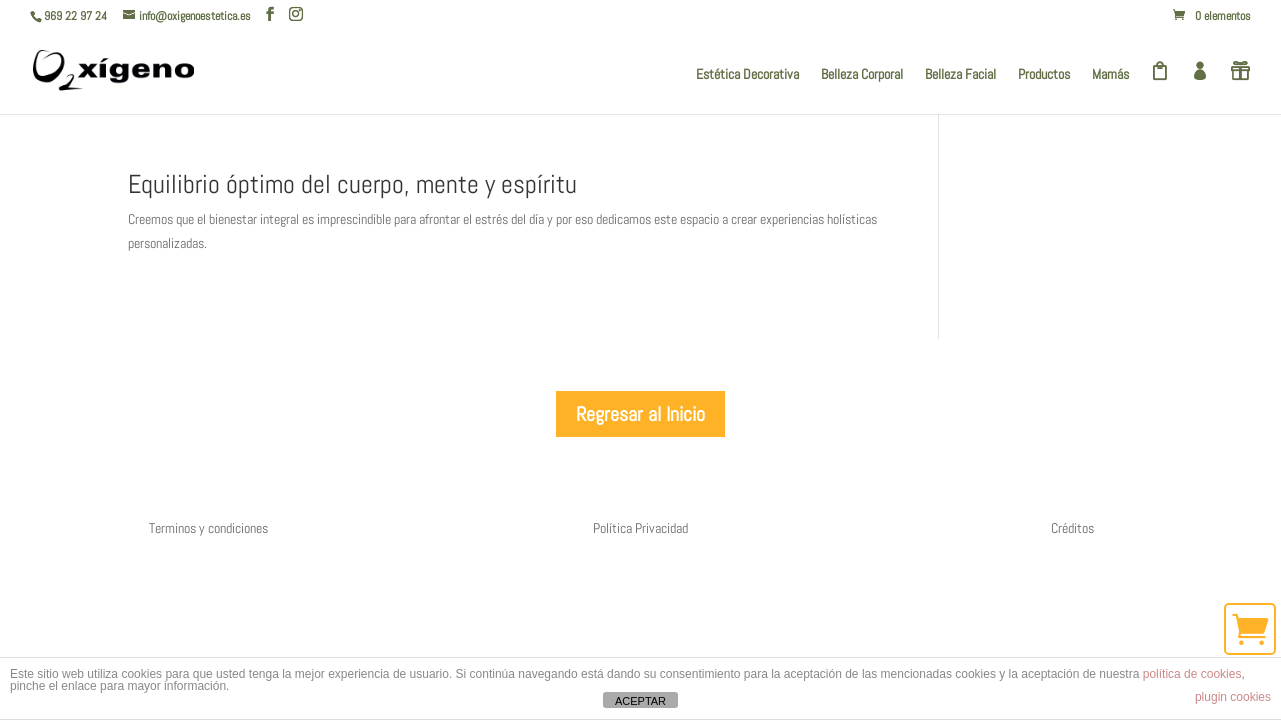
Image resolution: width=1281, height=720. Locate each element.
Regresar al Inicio (640, 414)
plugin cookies (1233, 697)
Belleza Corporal (862, 75)
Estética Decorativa (747, 75)
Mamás (1110, 75)
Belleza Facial (960, 75)
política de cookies (1192, 674)
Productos (1044, 75)
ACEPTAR (640, 701)
